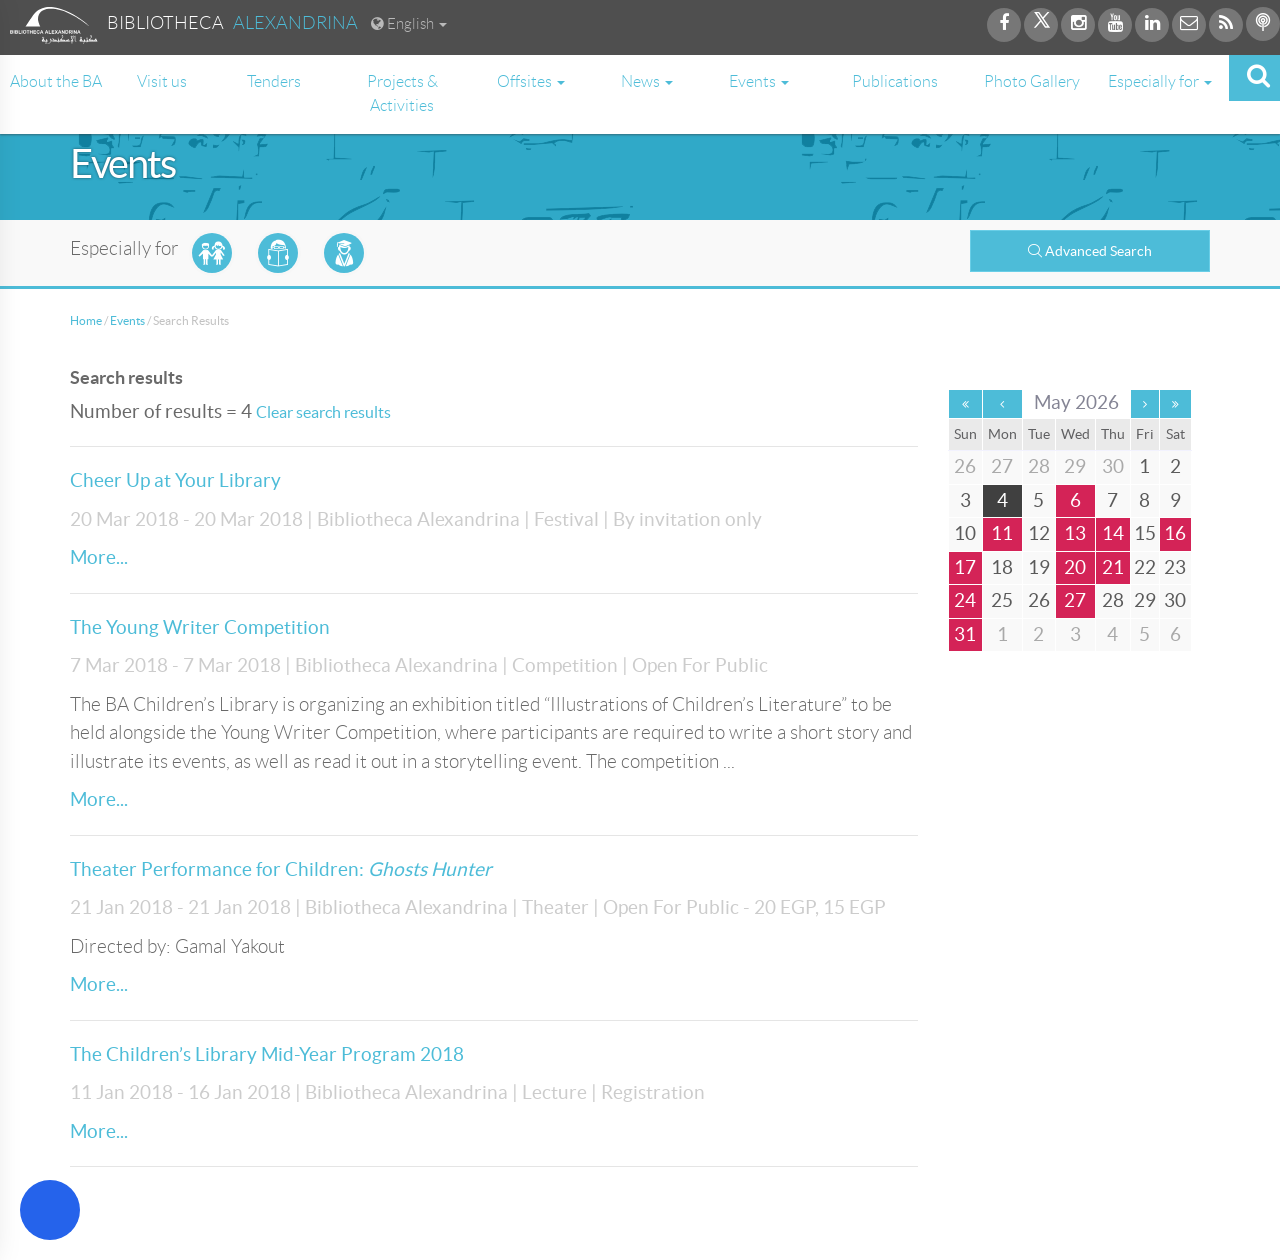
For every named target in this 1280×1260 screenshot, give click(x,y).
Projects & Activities (402, 93)
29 (1145, 600)
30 (1175, 600)
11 (1002, 533)
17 (965, 567)
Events (127, 320)
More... (99, 557)
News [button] (647, 81)
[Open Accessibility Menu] (50, 1210)
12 (1039, 533)
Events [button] (759, 81)
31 (965, 634)
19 (1039, 567)
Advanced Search (1090, 251)
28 (1113, 600)
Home (86, 320)
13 (1075, 533)
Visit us (162, 81)
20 (1075, 567)
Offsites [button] (531, 81)
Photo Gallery (1032, 81)
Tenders (274, 81)
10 (965, 533)
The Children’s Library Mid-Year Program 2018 (267, 1054)
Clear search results (323, 412)
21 (1113, 567)
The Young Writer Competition (200, 627)
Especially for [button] (1160, 81)
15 (1145, 533)
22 (1145, 567)
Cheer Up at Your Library (175, 480)
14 (1113, 533)
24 (965, 600)
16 (1175, 533)
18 (1002, 567)
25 (1002, 600)
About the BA (56, 81)
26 (1039, 600)
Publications (895, 81)
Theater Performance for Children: (281, 869)
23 (1175, 567)
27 (1075, 600)
